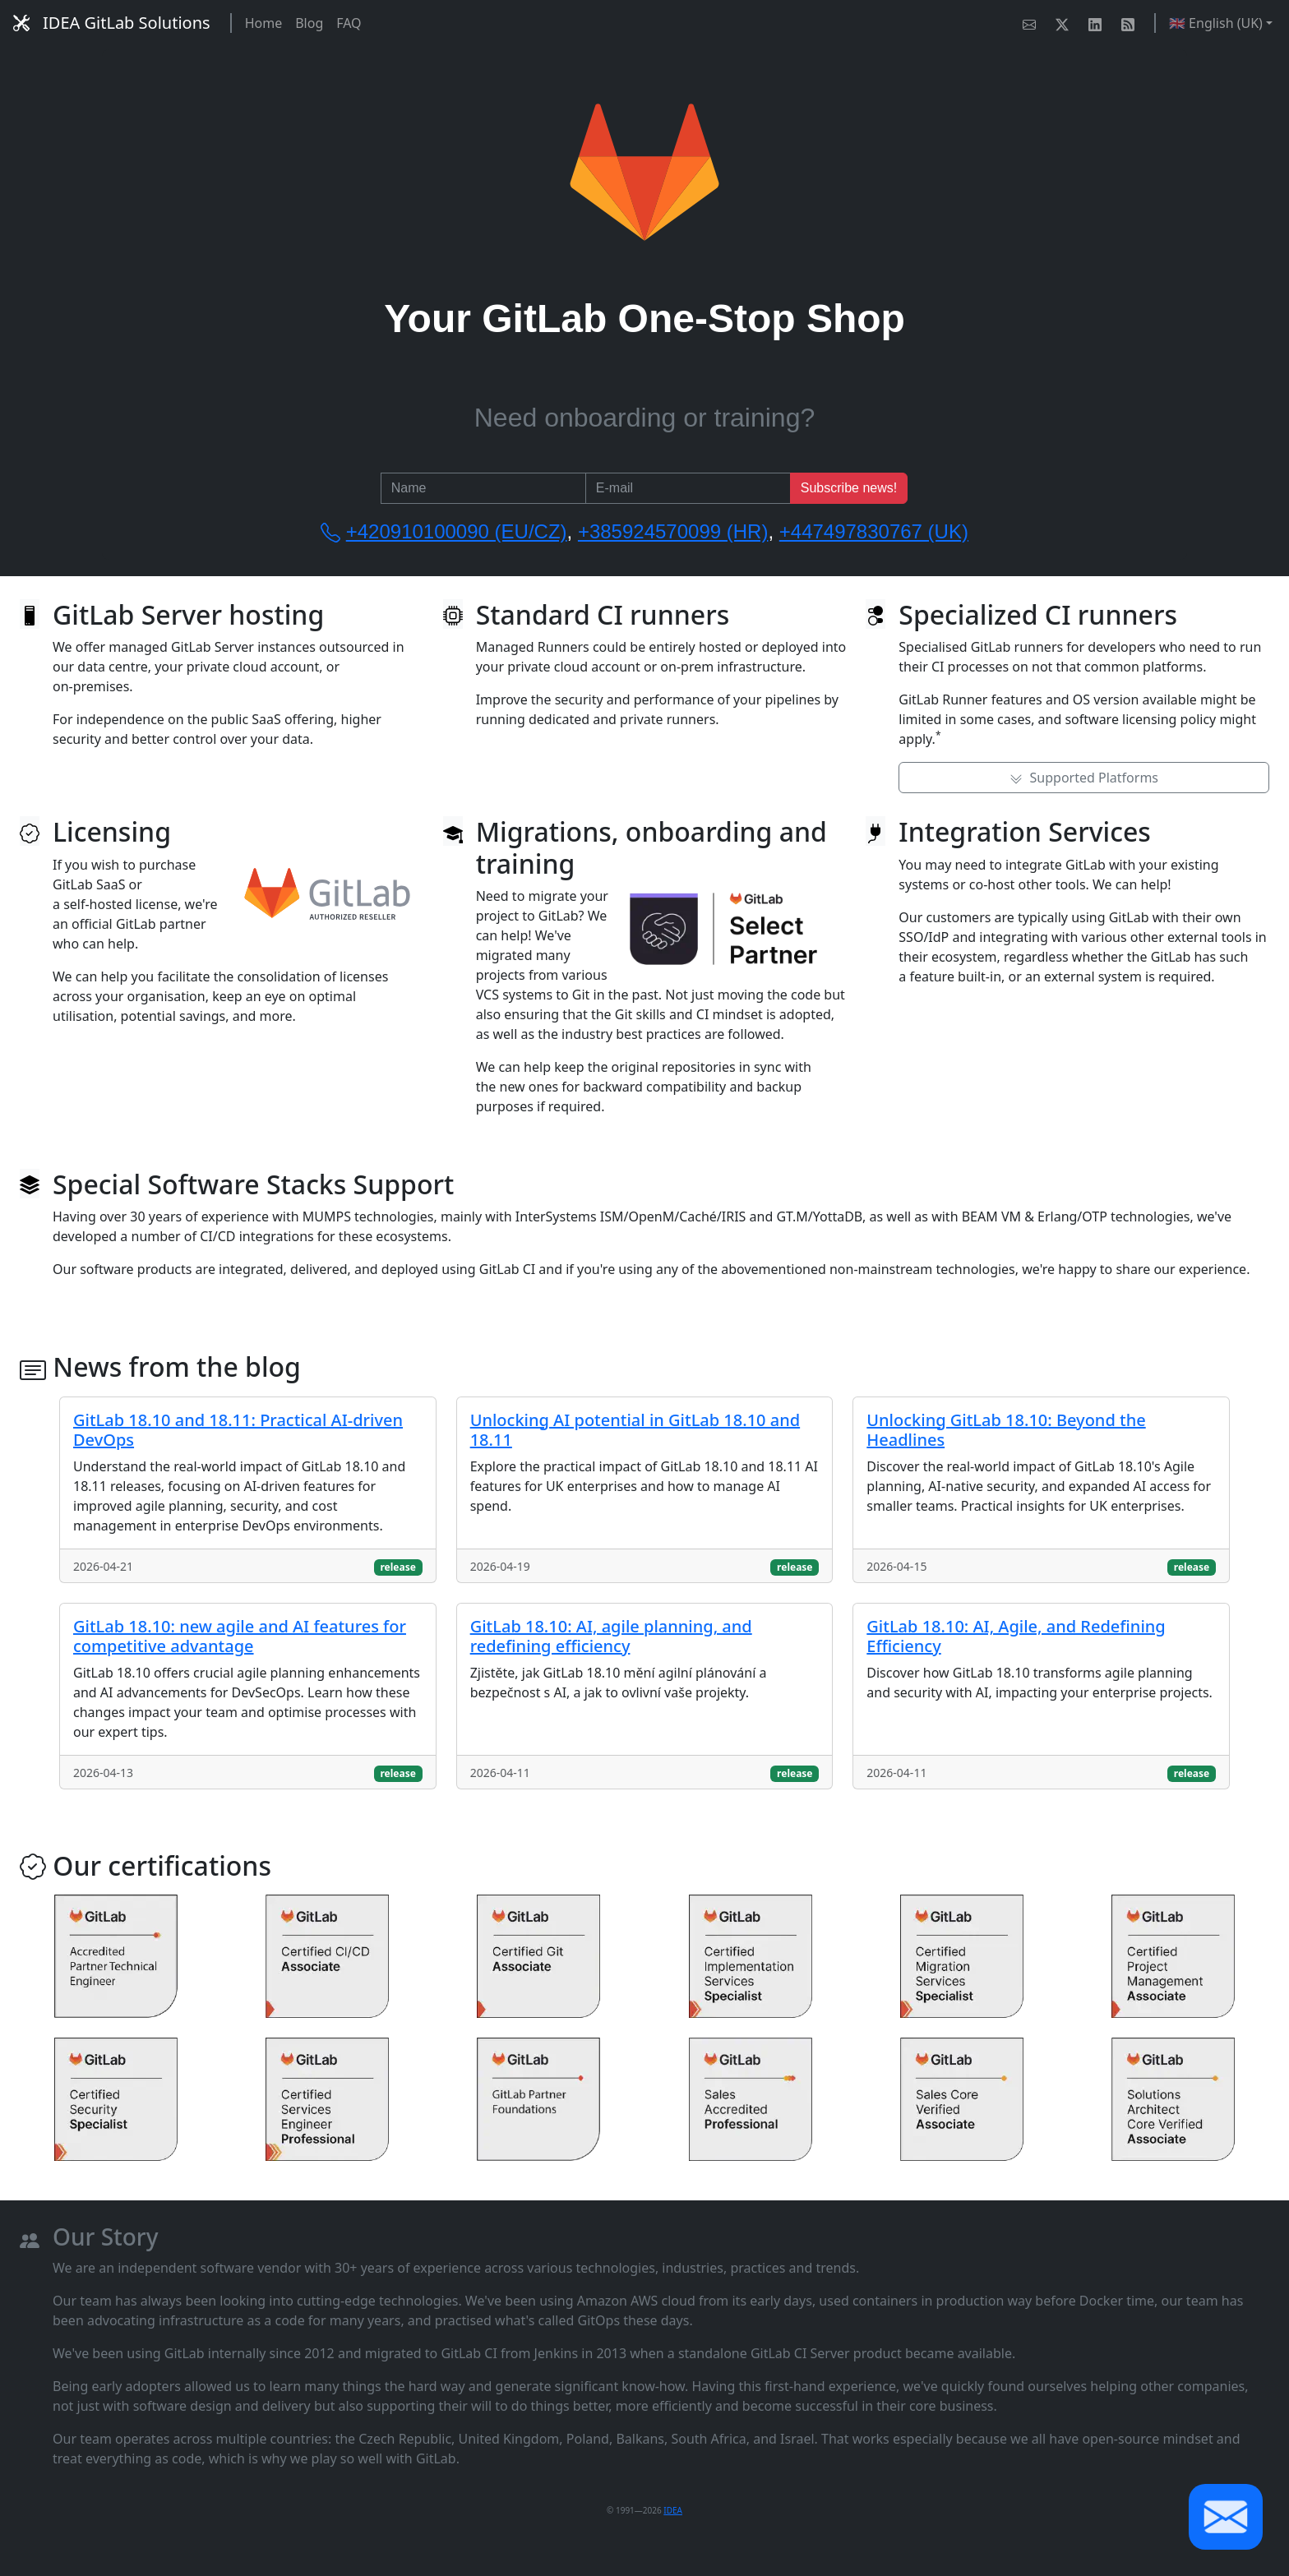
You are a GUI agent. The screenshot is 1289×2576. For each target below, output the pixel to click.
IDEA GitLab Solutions (111, 23)
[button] (1226, 2517)
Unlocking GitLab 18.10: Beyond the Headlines (1005, 1430)
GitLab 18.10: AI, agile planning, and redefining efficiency (611, 1636)
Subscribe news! (849, 488)
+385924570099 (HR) (673, 531)
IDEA (672, 2510)
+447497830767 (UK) (873, 531)
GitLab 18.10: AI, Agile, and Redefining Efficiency (1015, 1636)
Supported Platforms (1083, 778)
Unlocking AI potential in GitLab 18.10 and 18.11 (635, 1430)
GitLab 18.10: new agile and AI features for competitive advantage (239, 1636)
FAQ (348, 23)
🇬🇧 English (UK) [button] (1216, 23)
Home (264, 23)
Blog (309, 23)
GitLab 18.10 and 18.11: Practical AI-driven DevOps (238, 1430)
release (397, 1567)
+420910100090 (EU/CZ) (456, 531)
